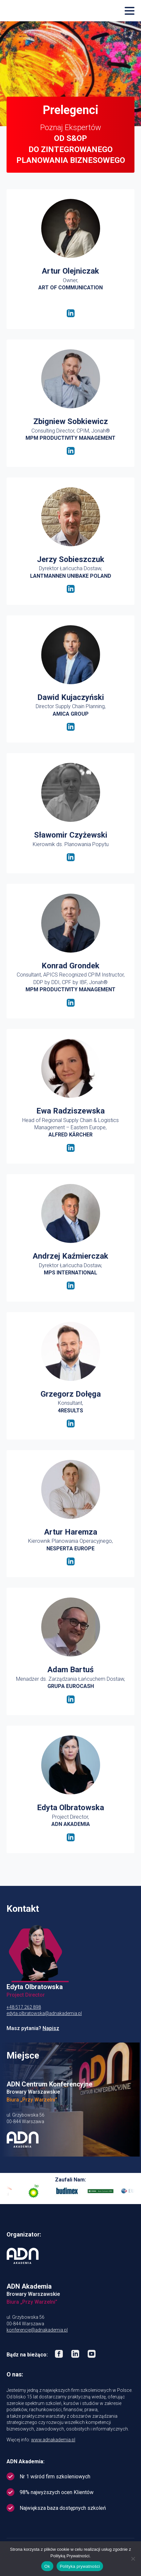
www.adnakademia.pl (53, 2439)
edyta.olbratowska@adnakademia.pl (44, 2013)
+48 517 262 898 (24, 2007)
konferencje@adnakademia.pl (37, 2330)
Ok (47, 2566)
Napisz (51, 2028)
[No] (133, 2558)
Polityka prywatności (80, 2566)
